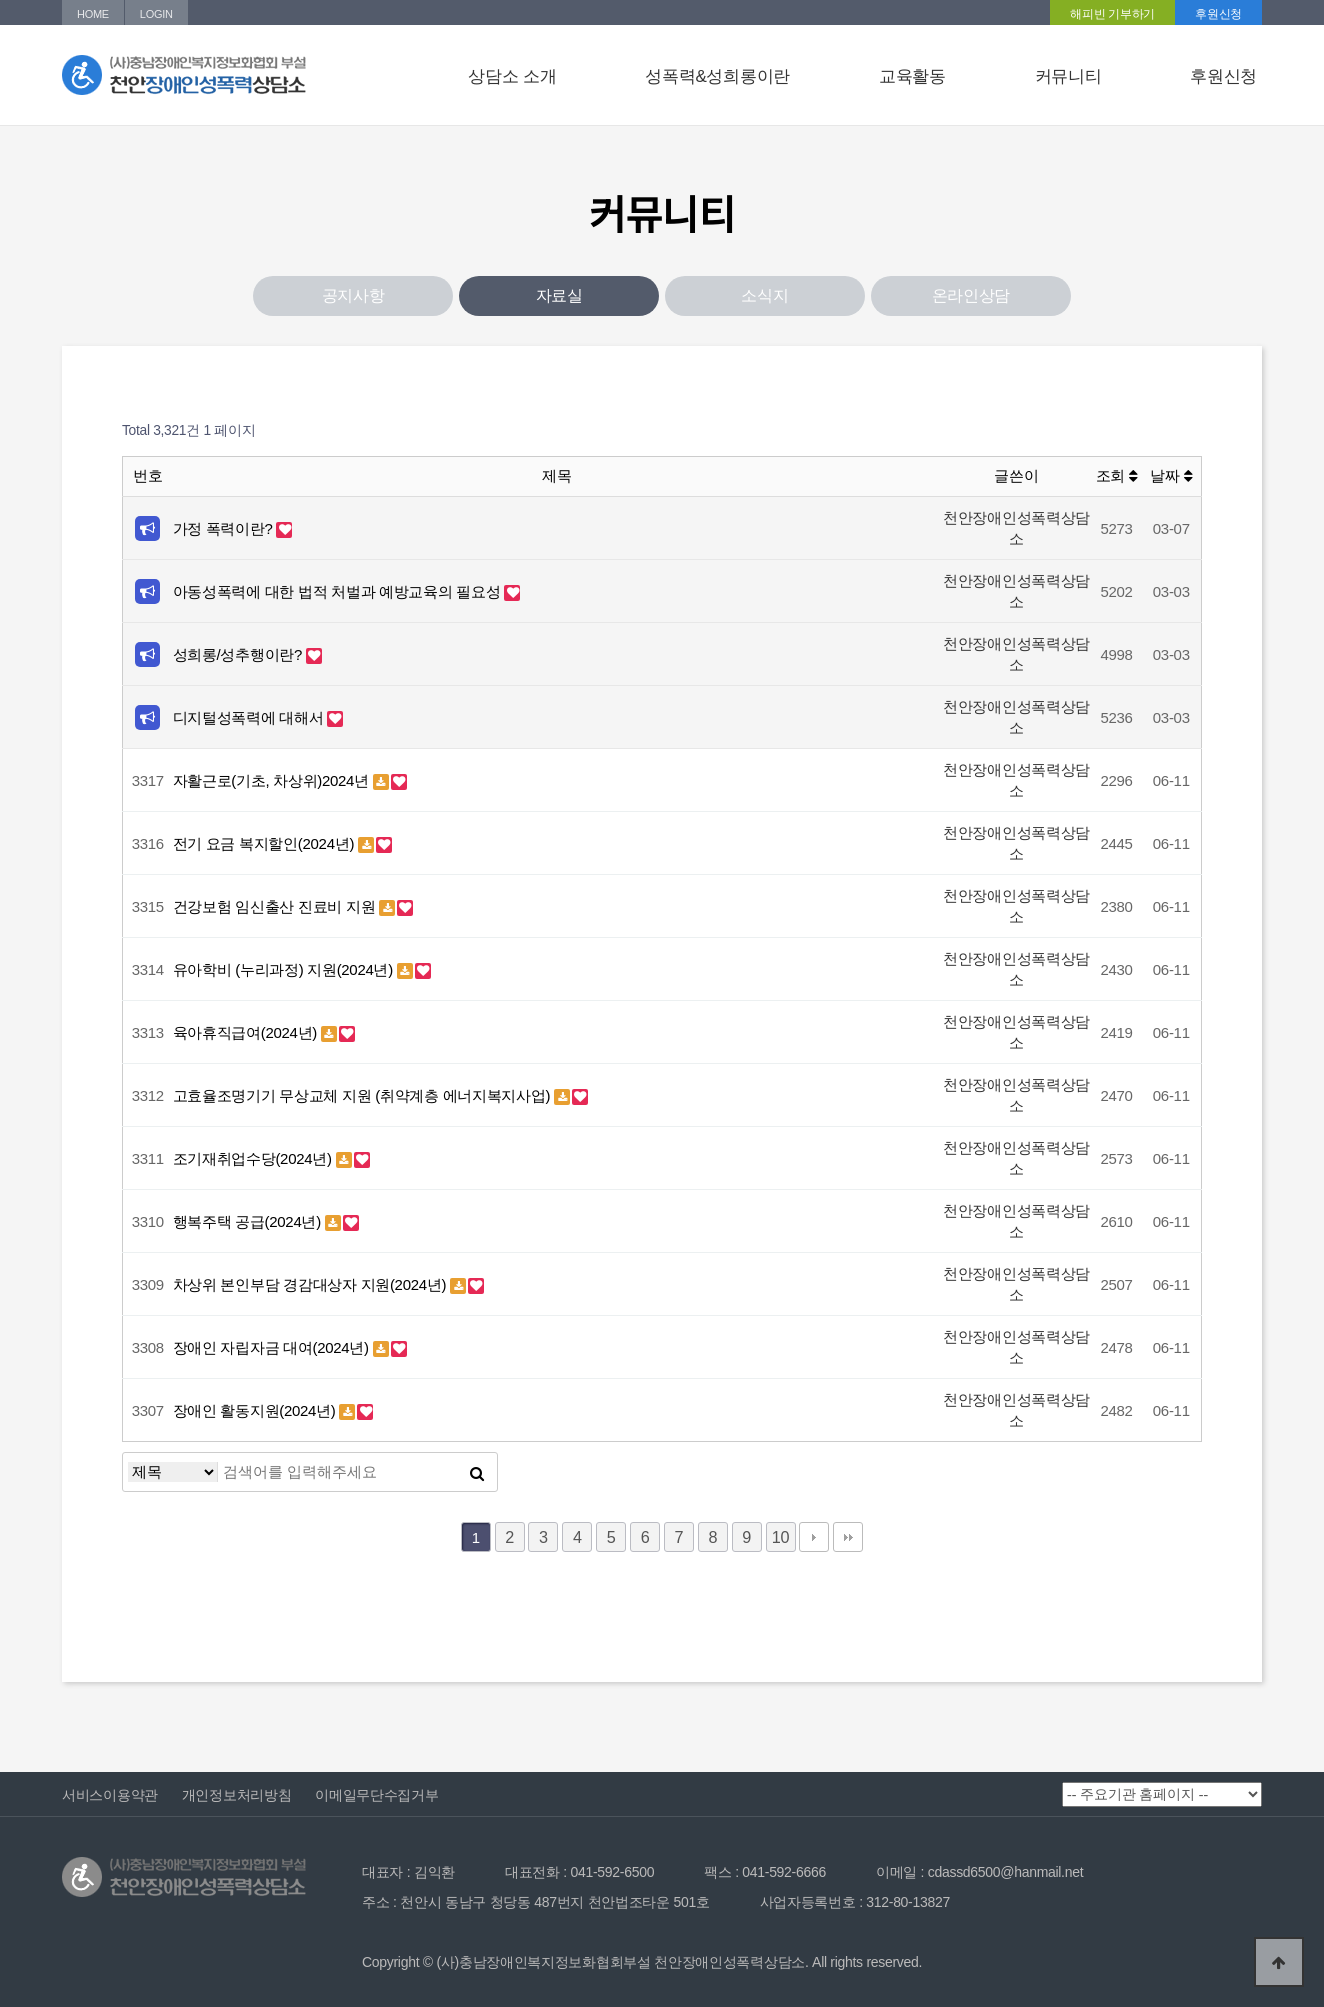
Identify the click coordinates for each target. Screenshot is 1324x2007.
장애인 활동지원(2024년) (256, 1410)
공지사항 (353, 295)
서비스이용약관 (110, 1795)
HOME (93, 14)
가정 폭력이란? (225, 528)
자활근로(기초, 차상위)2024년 (273, 780)
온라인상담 (971, 295)
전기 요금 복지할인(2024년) (265, 843)
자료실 (559, 295)
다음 (814, 1537)
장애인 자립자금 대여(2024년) (273, 1347)
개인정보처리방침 (237, 1795)
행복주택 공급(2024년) (249, 1221)
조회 (1117, 475)
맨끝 (848, 1537)
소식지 (764, 295)
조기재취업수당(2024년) (254, 1158)
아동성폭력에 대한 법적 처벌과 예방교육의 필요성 (339, 591)
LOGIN (156, 14)
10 (780, 1537)
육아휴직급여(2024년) (247, 1032)
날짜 (1171, 475)
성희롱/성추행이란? (239, 654)
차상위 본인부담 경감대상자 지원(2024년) (312, 1284)
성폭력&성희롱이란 (717, 76)
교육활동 (912, 76)
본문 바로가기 (0, 0)
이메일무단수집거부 (376, 1795)
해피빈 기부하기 (1112, 14)
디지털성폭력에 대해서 (250, 717)
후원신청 (1218, 14)
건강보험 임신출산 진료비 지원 (276, 906)
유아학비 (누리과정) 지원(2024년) (285, 969)
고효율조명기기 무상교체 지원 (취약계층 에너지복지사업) (364, 1095)
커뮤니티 (1068, 76)
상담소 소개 (512, 76)
